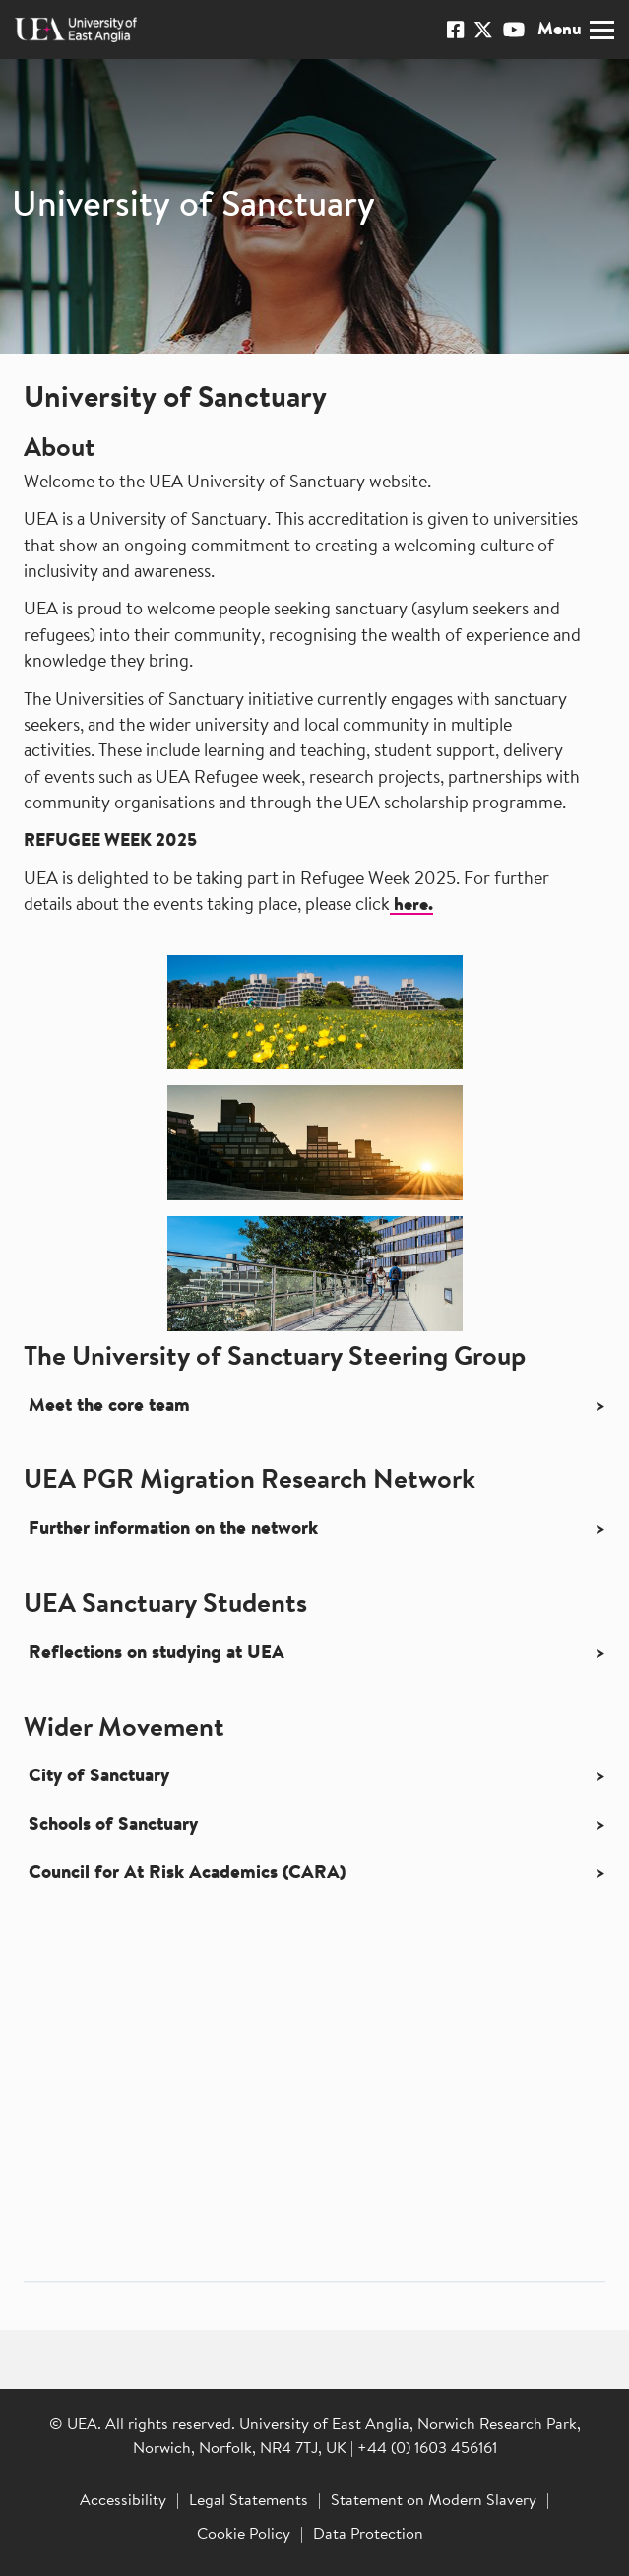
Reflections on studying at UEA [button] (156, 1653)
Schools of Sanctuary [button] (113, 1825)
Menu (575, 30)
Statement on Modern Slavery (433, 2501)
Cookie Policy (243, 2535)
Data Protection (368, 2535)
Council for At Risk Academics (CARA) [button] (187, 1873)
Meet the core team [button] (109, 1406)
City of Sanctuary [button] (99, 1777)
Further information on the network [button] (173, 1529)
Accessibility (123, 2501)
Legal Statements (248, 2501)
